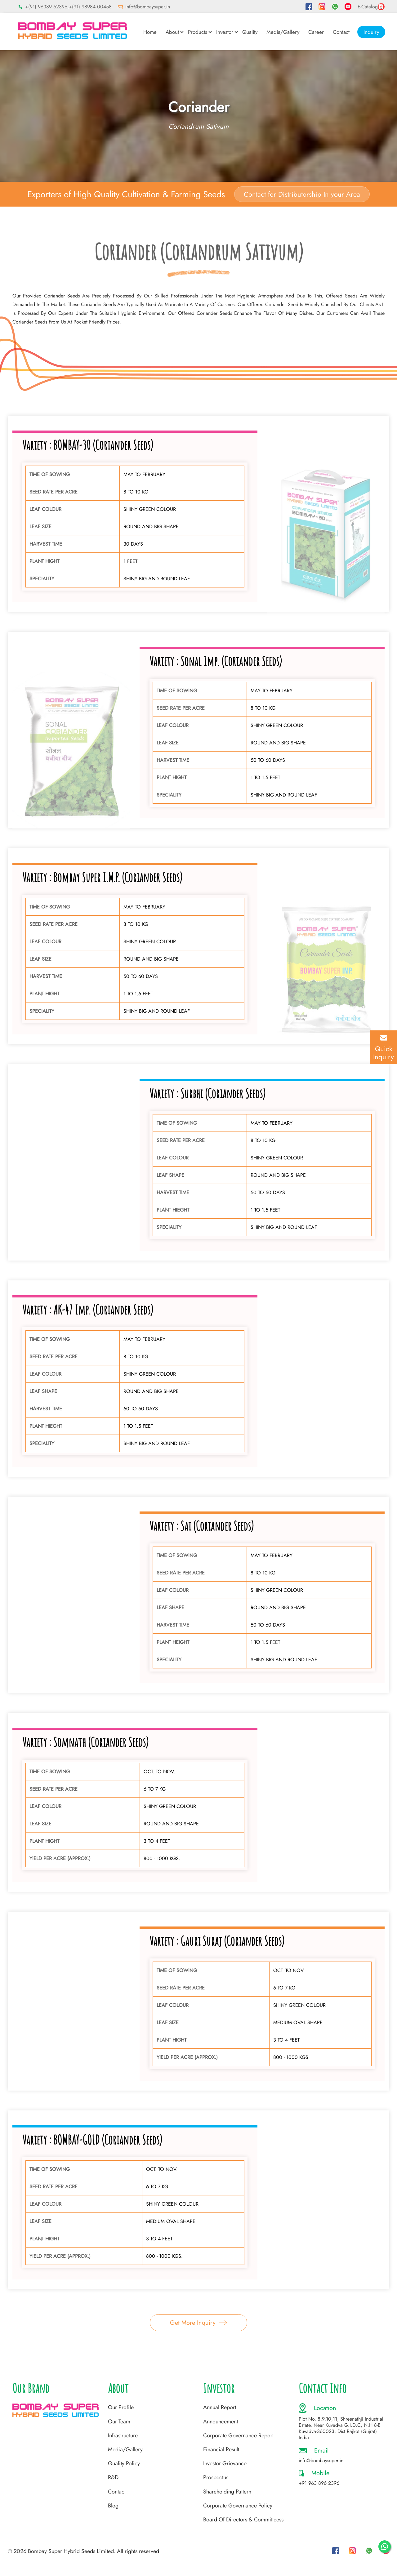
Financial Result (221, 2449)
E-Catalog (371, 6)
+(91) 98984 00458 (90, 6)
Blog (113, 2506)
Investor (224, 32)
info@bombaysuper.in (147, 6)
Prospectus (215, 2477)
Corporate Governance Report (238, 2435)
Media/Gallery (282, 32)
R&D (113, 2477)
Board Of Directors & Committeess (243, 2520)
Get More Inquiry (198, 2322)
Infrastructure (123, 2435)
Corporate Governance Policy (237, 2506)
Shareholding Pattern (227, 2492)
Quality (249, 32)
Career (316, 32)
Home (150, 32)
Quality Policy (124, 2463)
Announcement (220, 2422)
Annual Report (219, 2407)
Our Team (119, 2422)
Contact (341, 32)
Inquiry (371, 32)
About (172, 32)
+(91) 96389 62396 (46, 6)
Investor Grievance (225, 2463)
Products (197, 32)
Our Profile (121, 2407)
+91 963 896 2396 (319, 2483)
